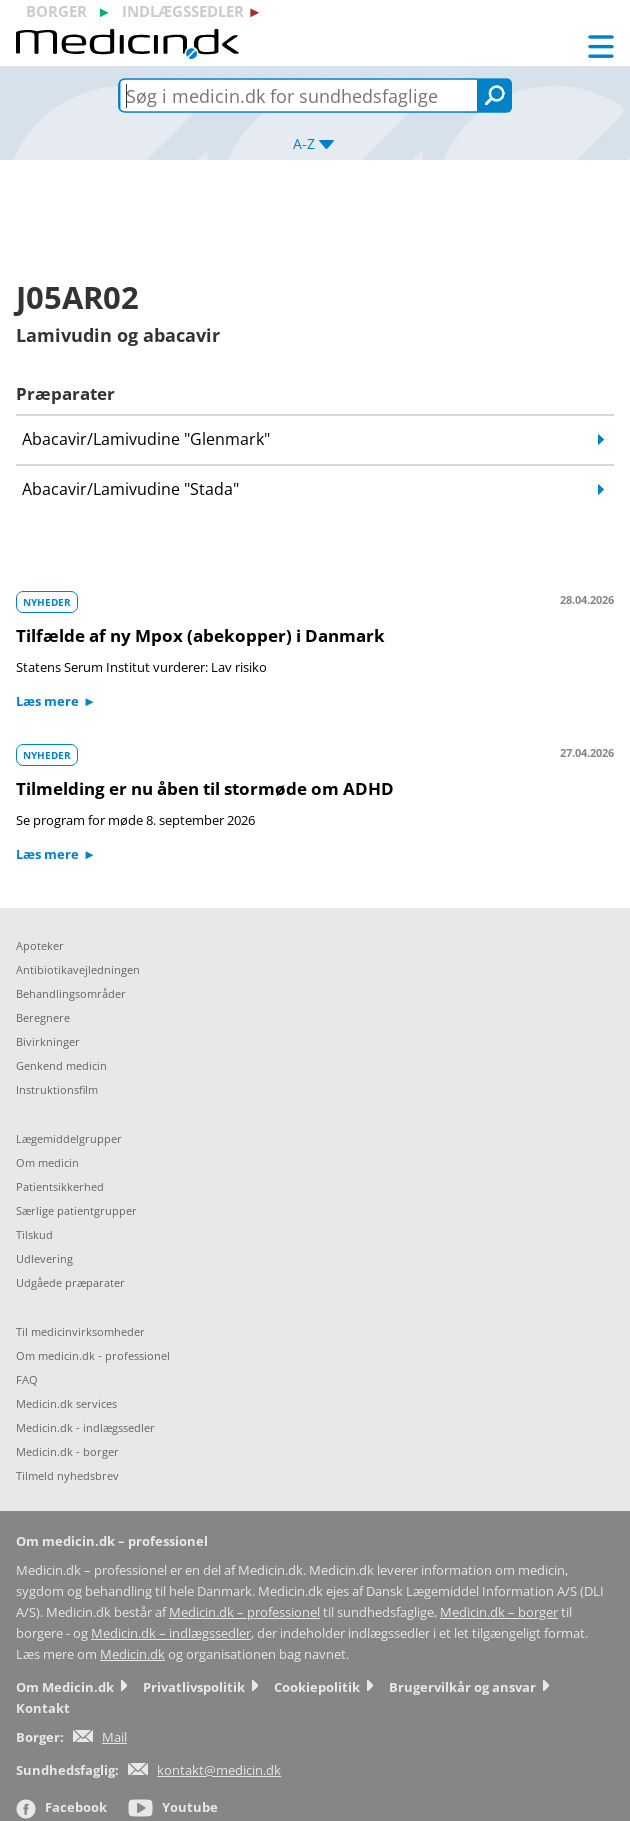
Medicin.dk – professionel (244, 1612)
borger (56, 11)
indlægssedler (183, 11)
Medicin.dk (132, 1654)
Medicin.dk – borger (499, 1612)
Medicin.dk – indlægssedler (171, 1633)
